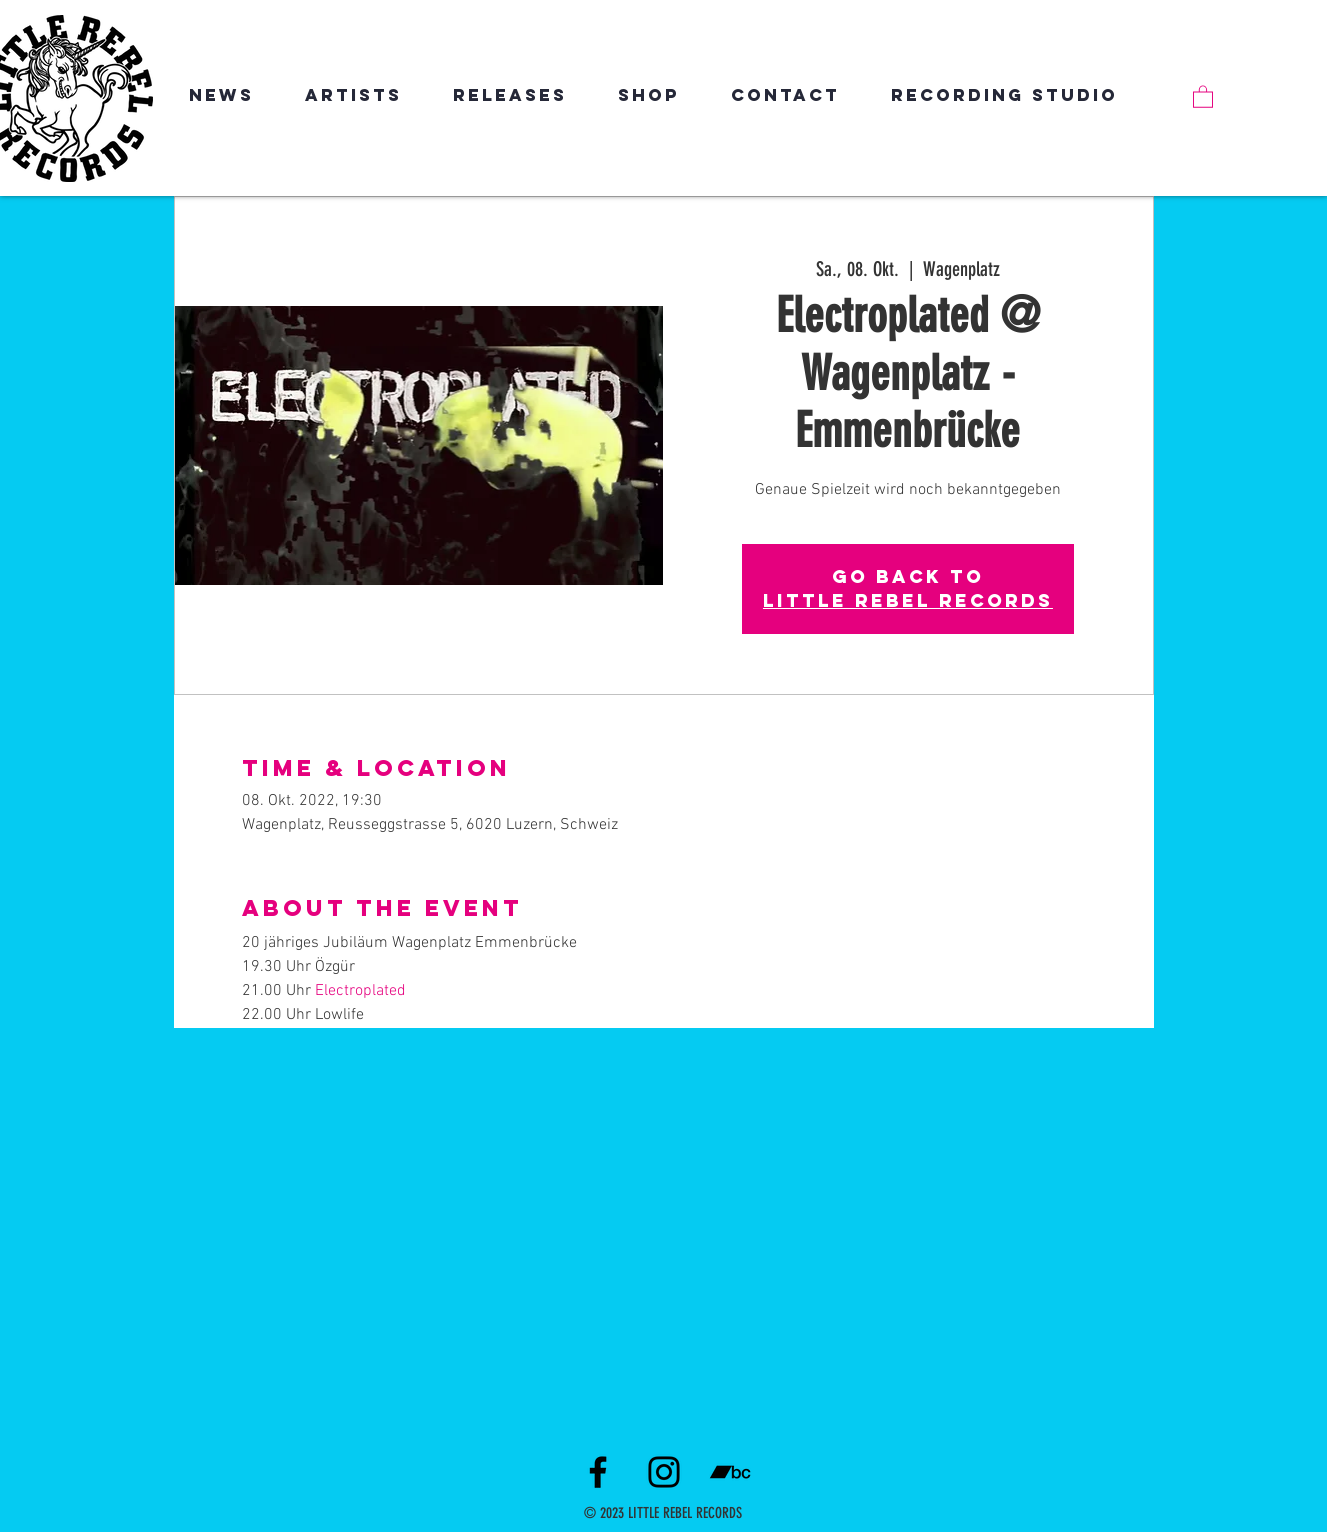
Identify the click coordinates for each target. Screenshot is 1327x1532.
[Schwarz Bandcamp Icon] (730, 1472)
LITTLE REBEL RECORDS (908, 600)
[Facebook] (598, 1472)
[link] (1203, 96)
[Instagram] (664, 1472)
